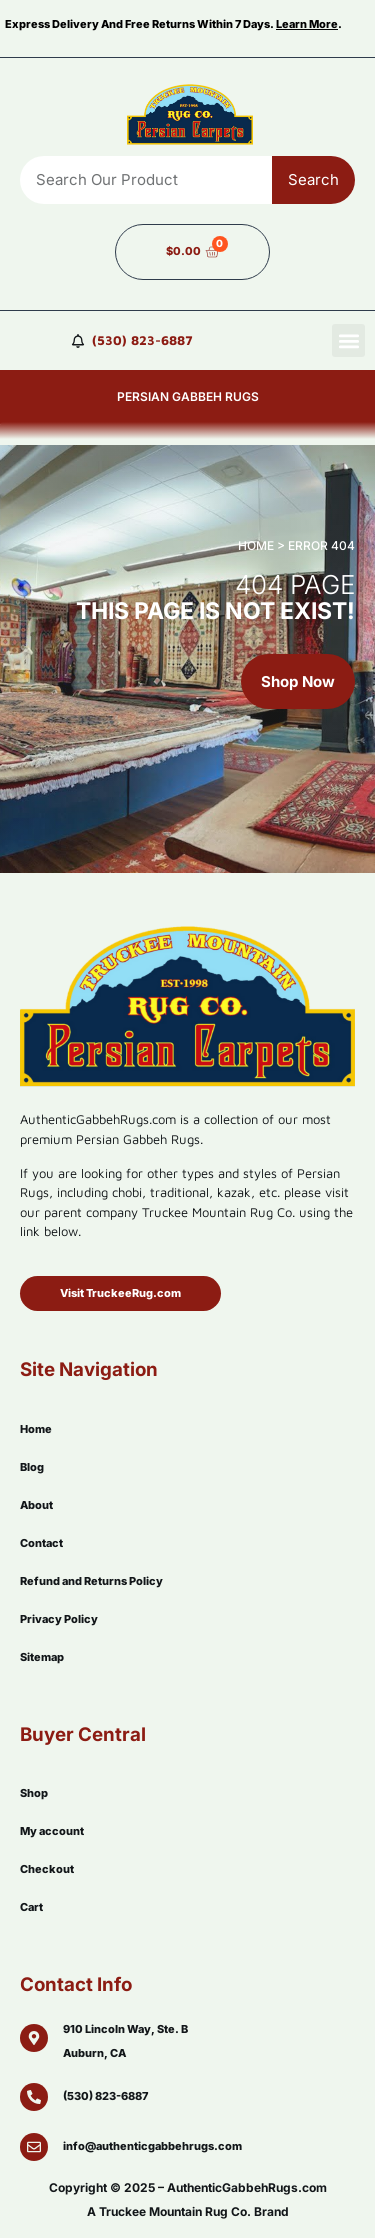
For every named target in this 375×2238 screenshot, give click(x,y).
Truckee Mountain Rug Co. (175, 2211)
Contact (41, 1543)
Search (313, 179)
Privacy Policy (59, 1619)
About (36, 1505)
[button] (348, 340)
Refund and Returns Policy (91, 1581)
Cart (31, 1907)
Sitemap (42, 1657)
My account (52, 1831)
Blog (32, 1467)
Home (36, 1429)
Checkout (47, 1869)
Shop (34, 1793)
